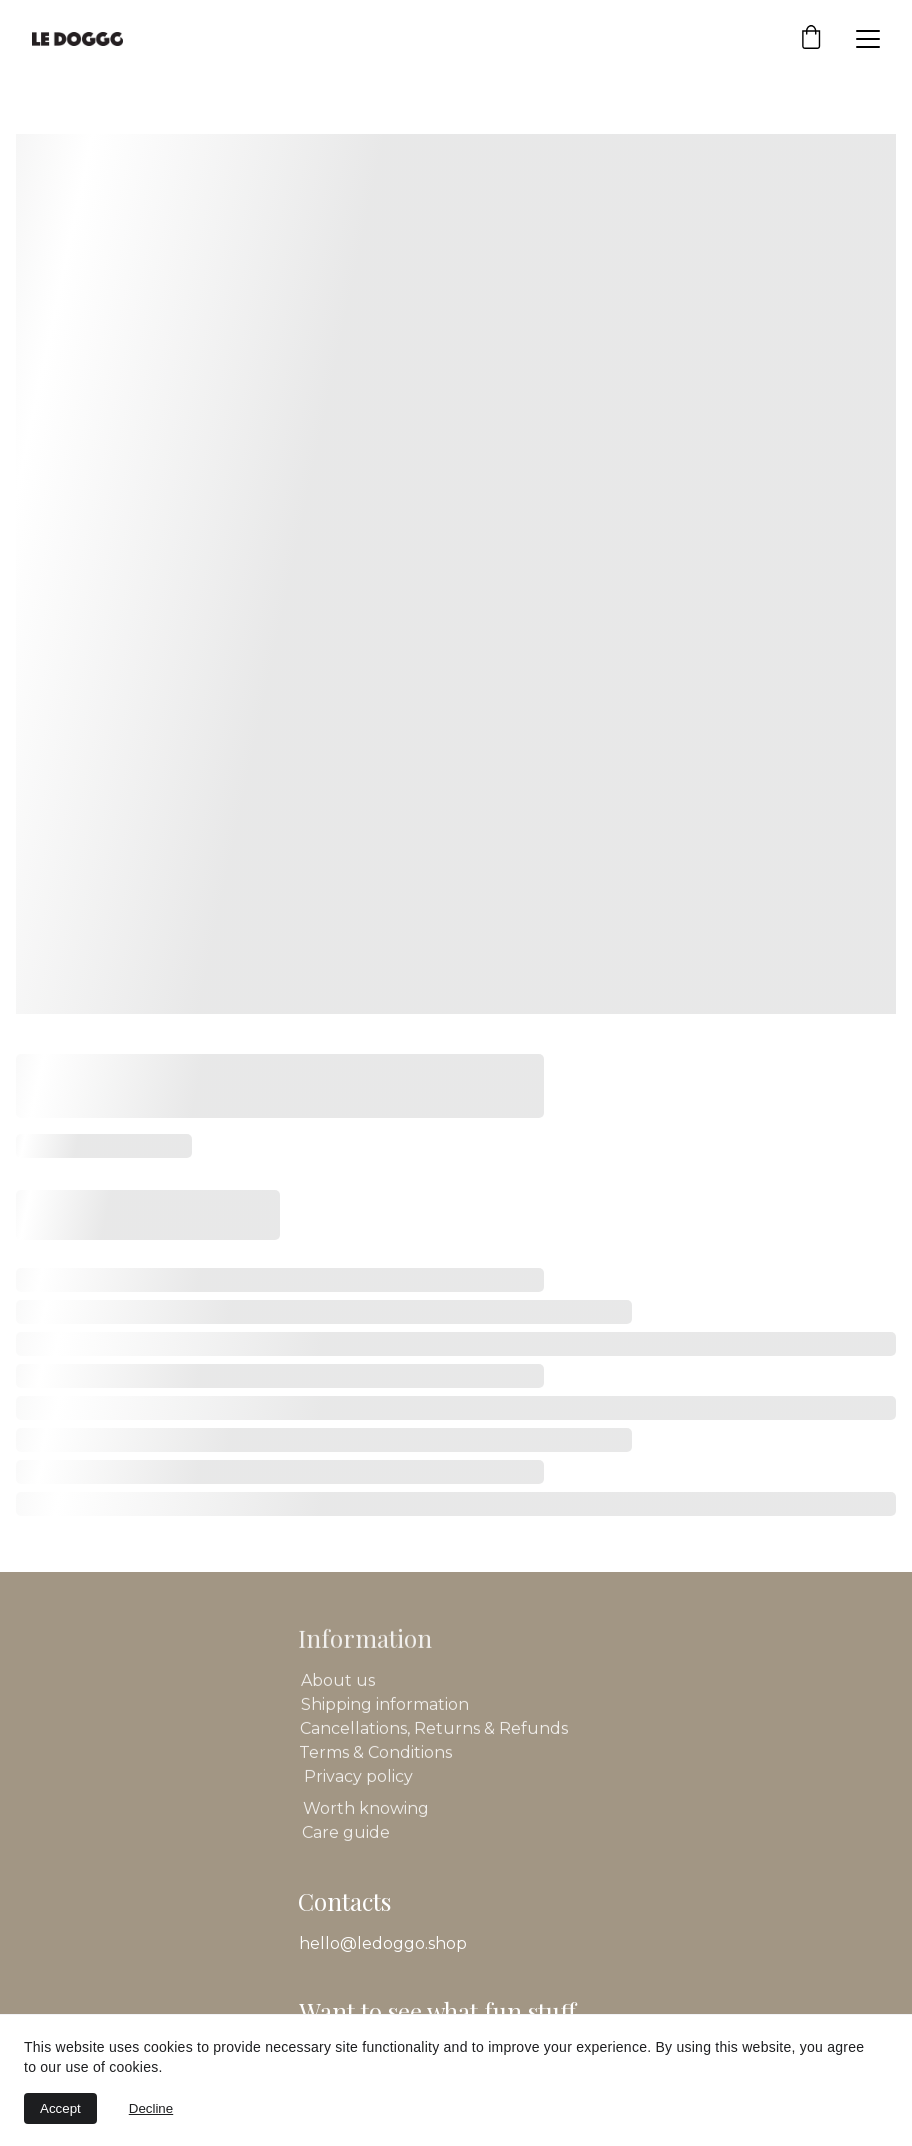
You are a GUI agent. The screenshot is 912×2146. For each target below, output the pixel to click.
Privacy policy (358, 1777)
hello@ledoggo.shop (383, 1943)
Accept (60, 2108)
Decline (151, 2108)
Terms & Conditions (375, 1753)
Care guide (346, 1833)
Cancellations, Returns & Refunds (434, 1729)
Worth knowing (366, 1809)
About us (338, 1681)
